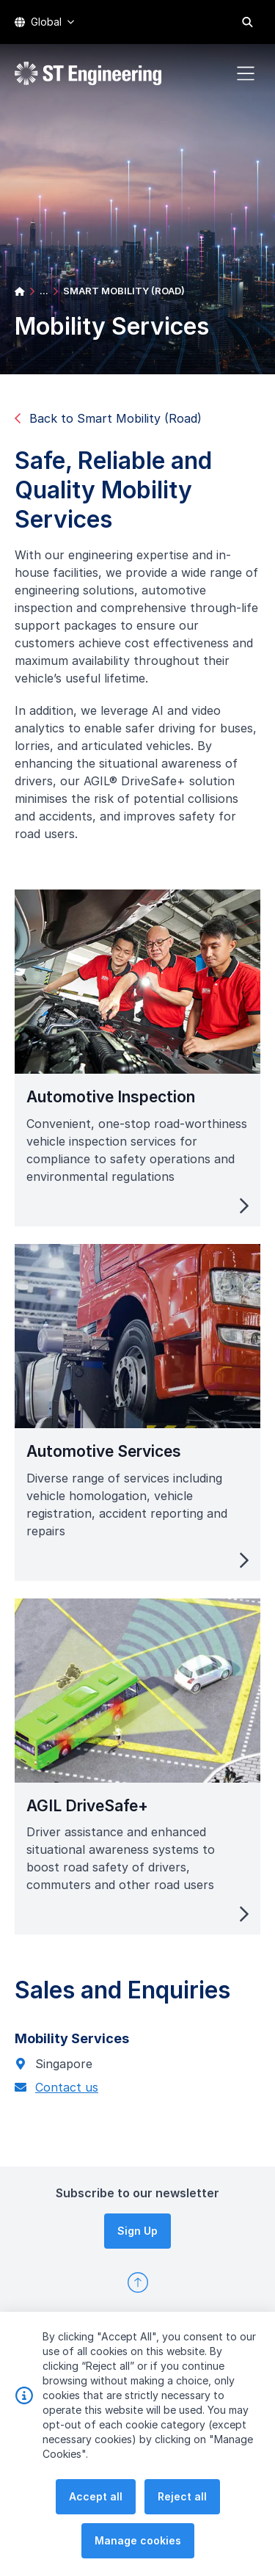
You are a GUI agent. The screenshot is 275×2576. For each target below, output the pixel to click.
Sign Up (137, 2230)
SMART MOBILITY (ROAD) (124, 290)
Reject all (182, 2496)
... (44, 290)
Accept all (95, 2496)
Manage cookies (138, 2540)
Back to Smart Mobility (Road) (108, 418)
